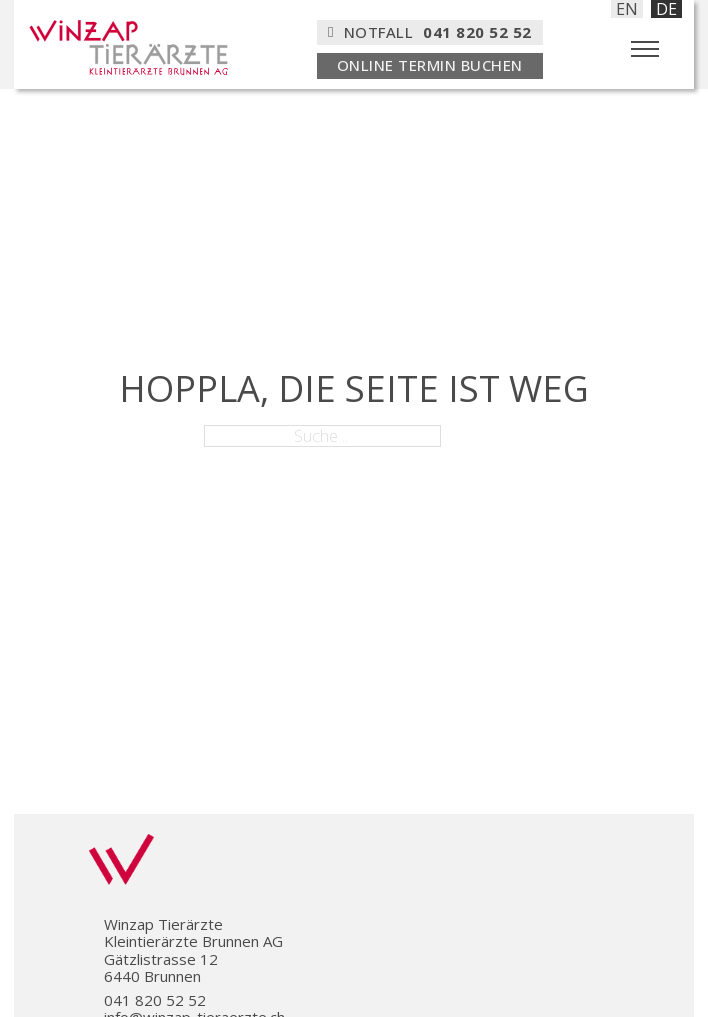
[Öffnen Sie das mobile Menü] (645, 49)
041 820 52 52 (155, 1000)
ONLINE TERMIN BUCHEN (430, 65)
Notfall (430, 32)
